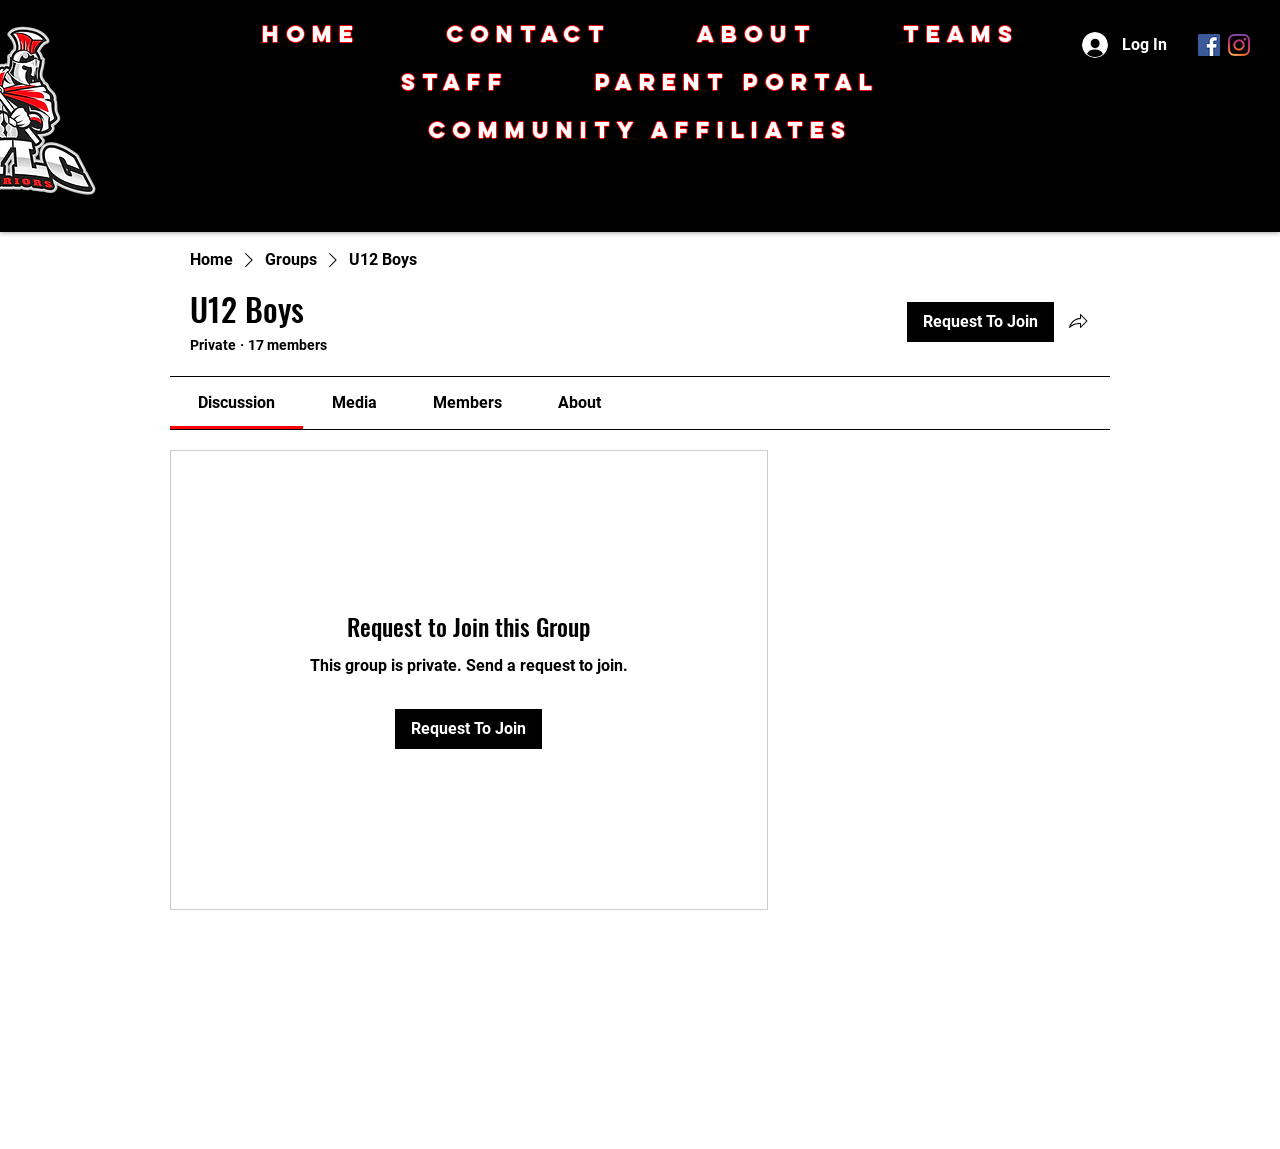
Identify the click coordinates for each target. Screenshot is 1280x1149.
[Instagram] (1239, 45)
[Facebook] (1209, 45)
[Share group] (1078, 321)
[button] (640, 130)
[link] (236, 402)
